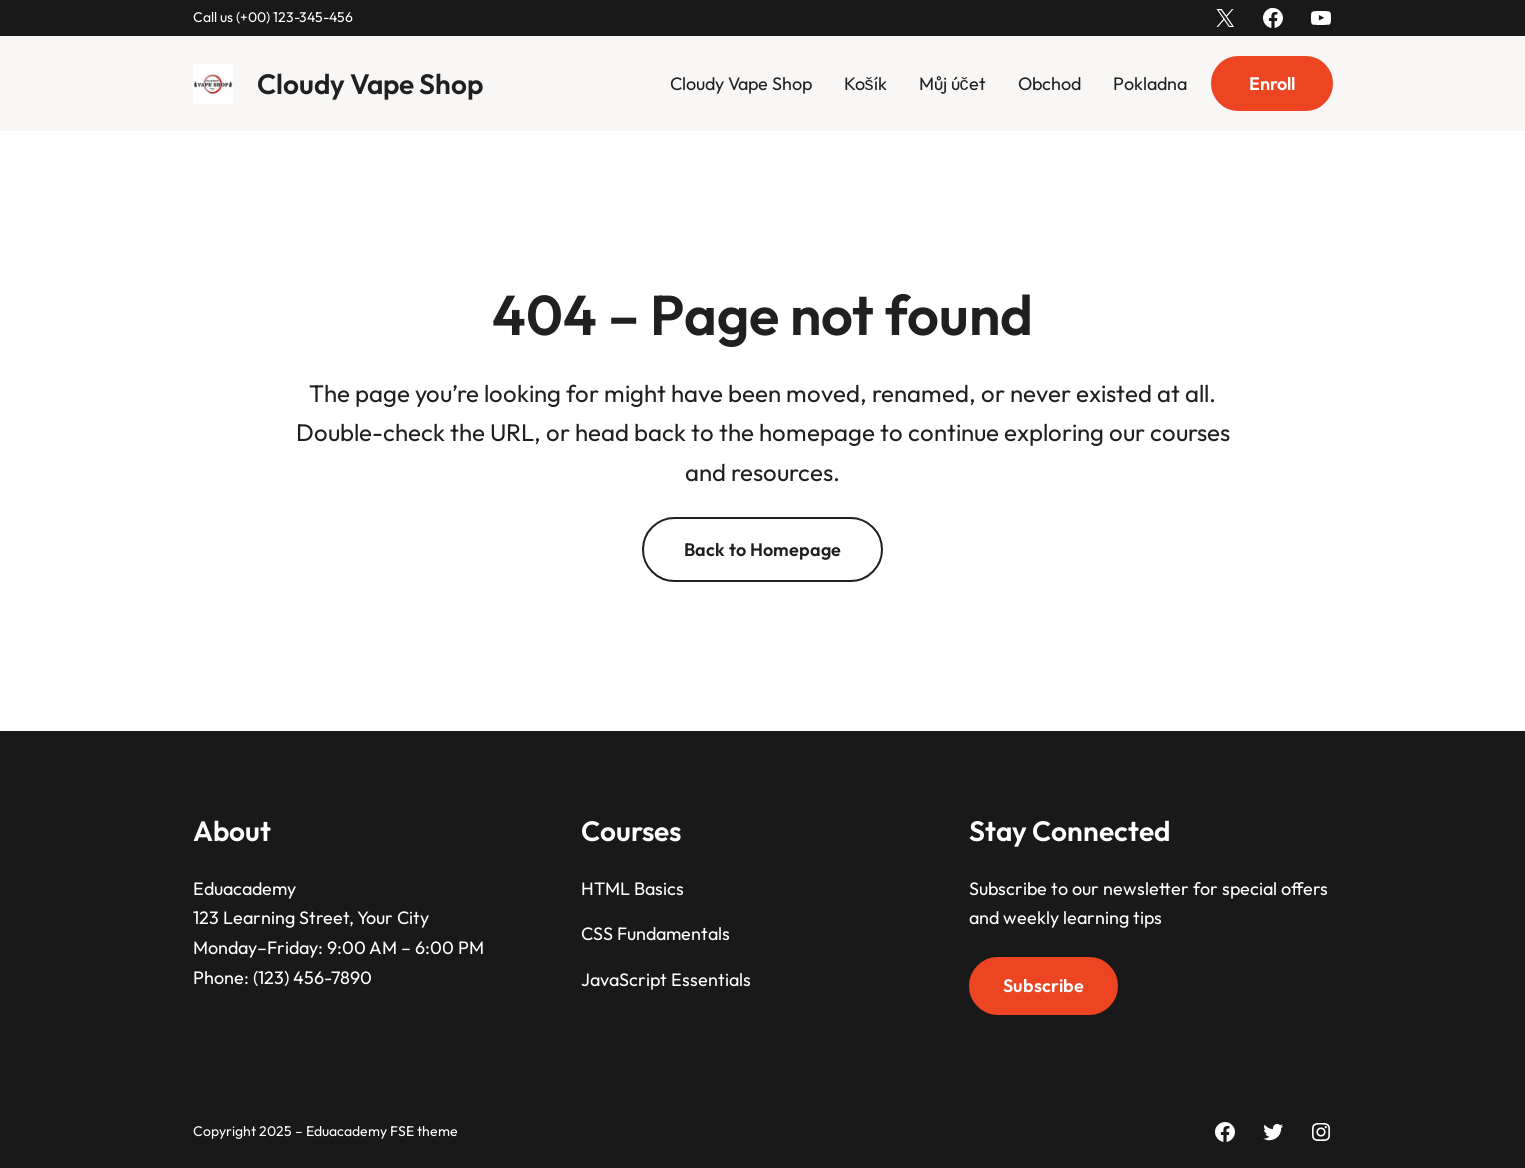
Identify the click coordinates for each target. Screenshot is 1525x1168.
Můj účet (952, 83)
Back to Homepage (762, 549)
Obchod (1049, 83)
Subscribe (1043, 985)
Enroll (1272, 83)
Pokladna (1150, 83)
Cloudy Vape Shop (370, 83)
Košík (865, 83)
